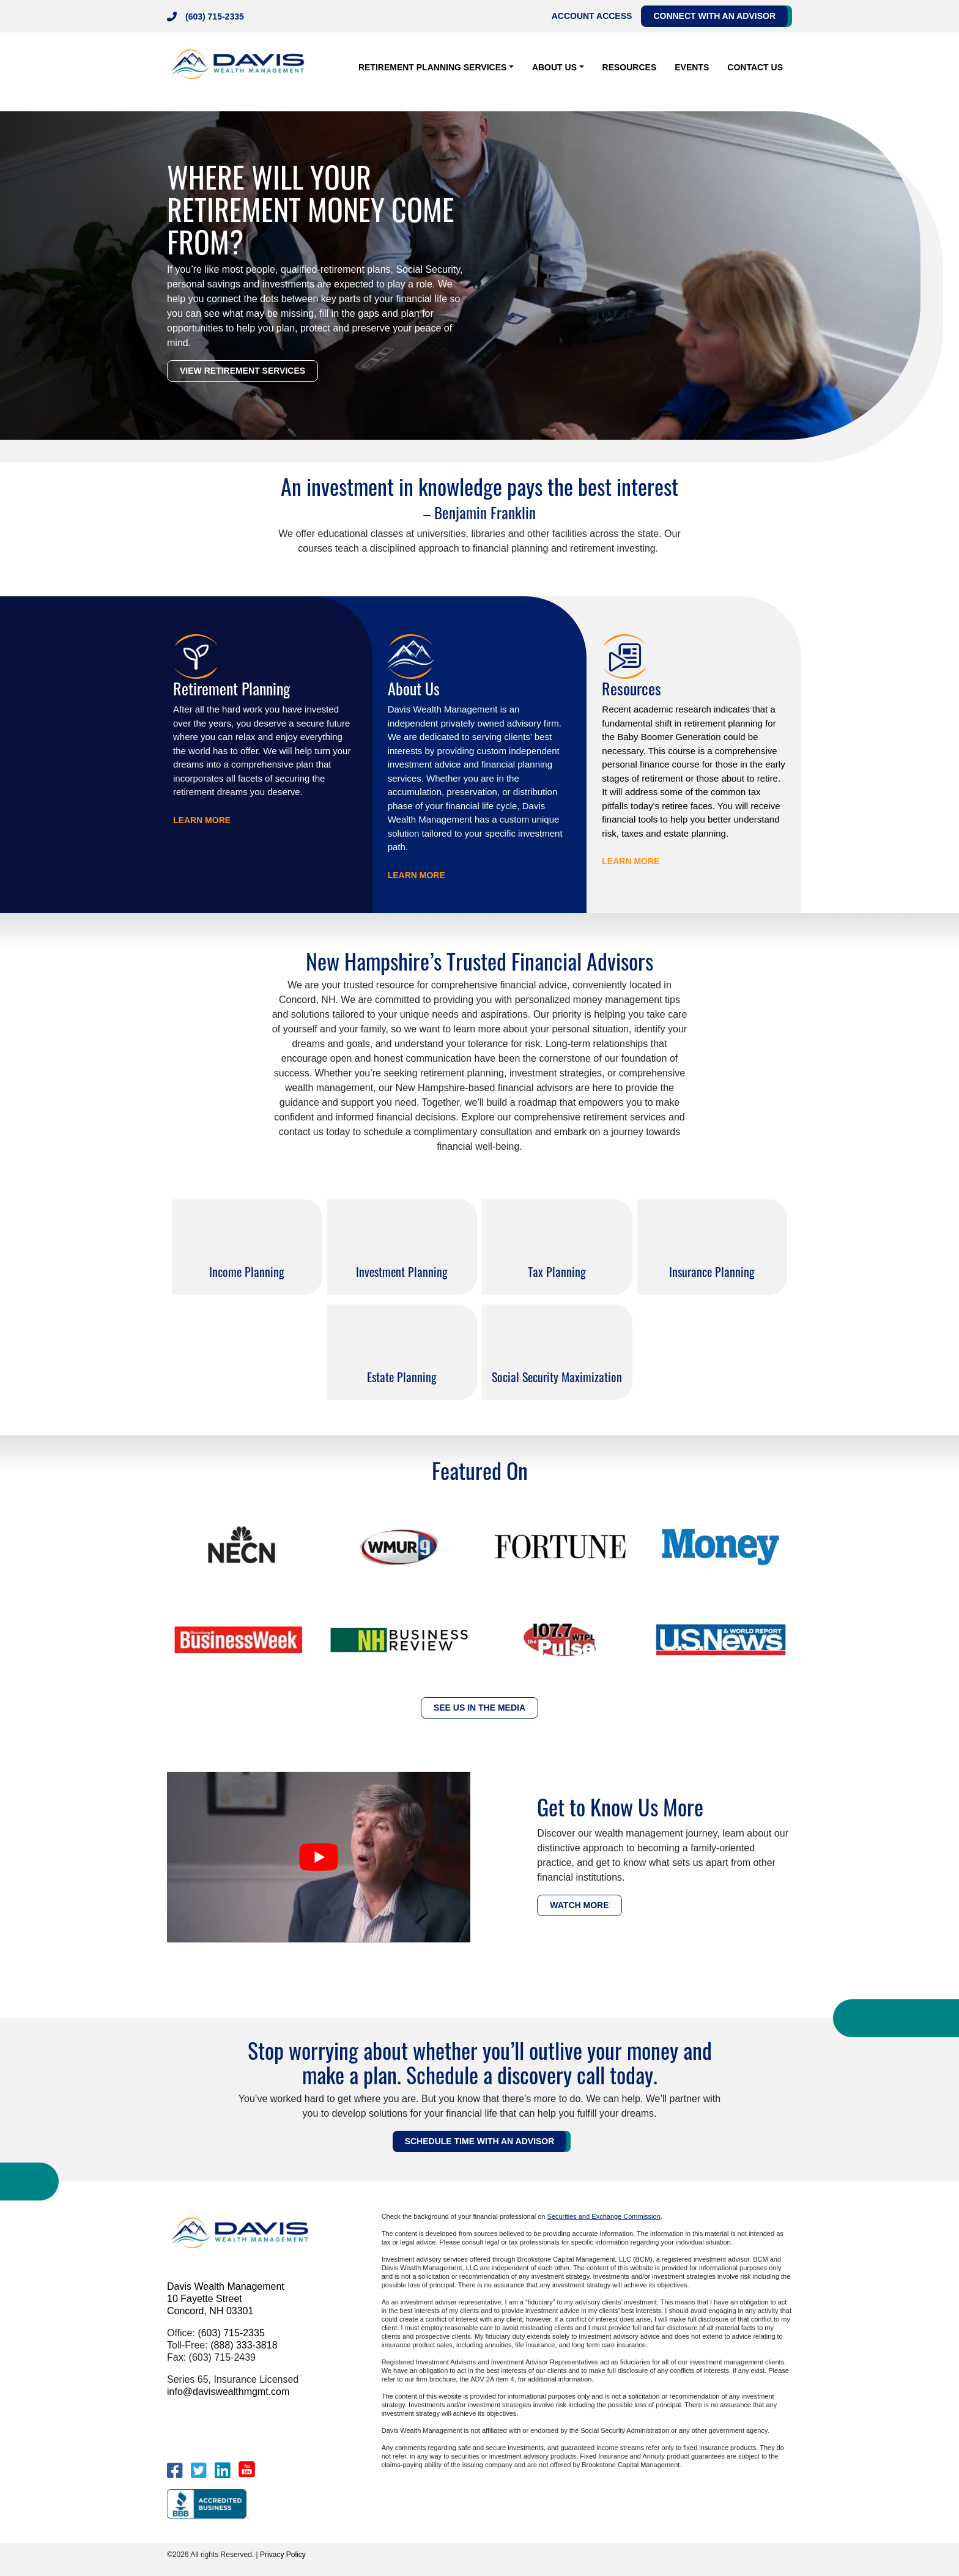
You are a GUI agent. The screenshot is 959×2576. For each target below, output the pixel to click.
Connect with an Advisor (714, 16)
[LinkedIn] (222, 2470)
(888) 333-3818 (243, 2345)
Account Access (592, 16)
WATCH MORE (579, 1905)
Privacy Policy (283, 2554)
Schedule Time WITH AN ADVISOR (480, 2141)
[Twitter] (198, 2470)
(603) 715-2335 (214, 16)
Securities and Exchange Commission (604, 2216)
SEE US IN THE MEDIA (479, 1707)
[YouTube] (247, 2469)
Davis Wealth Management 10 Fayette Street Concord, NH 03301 (225, 2298)
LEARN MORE (202, 820)
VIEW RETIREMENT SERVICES (242, 371)
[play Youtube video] (318, 1857)
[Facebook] (174, 2470)
